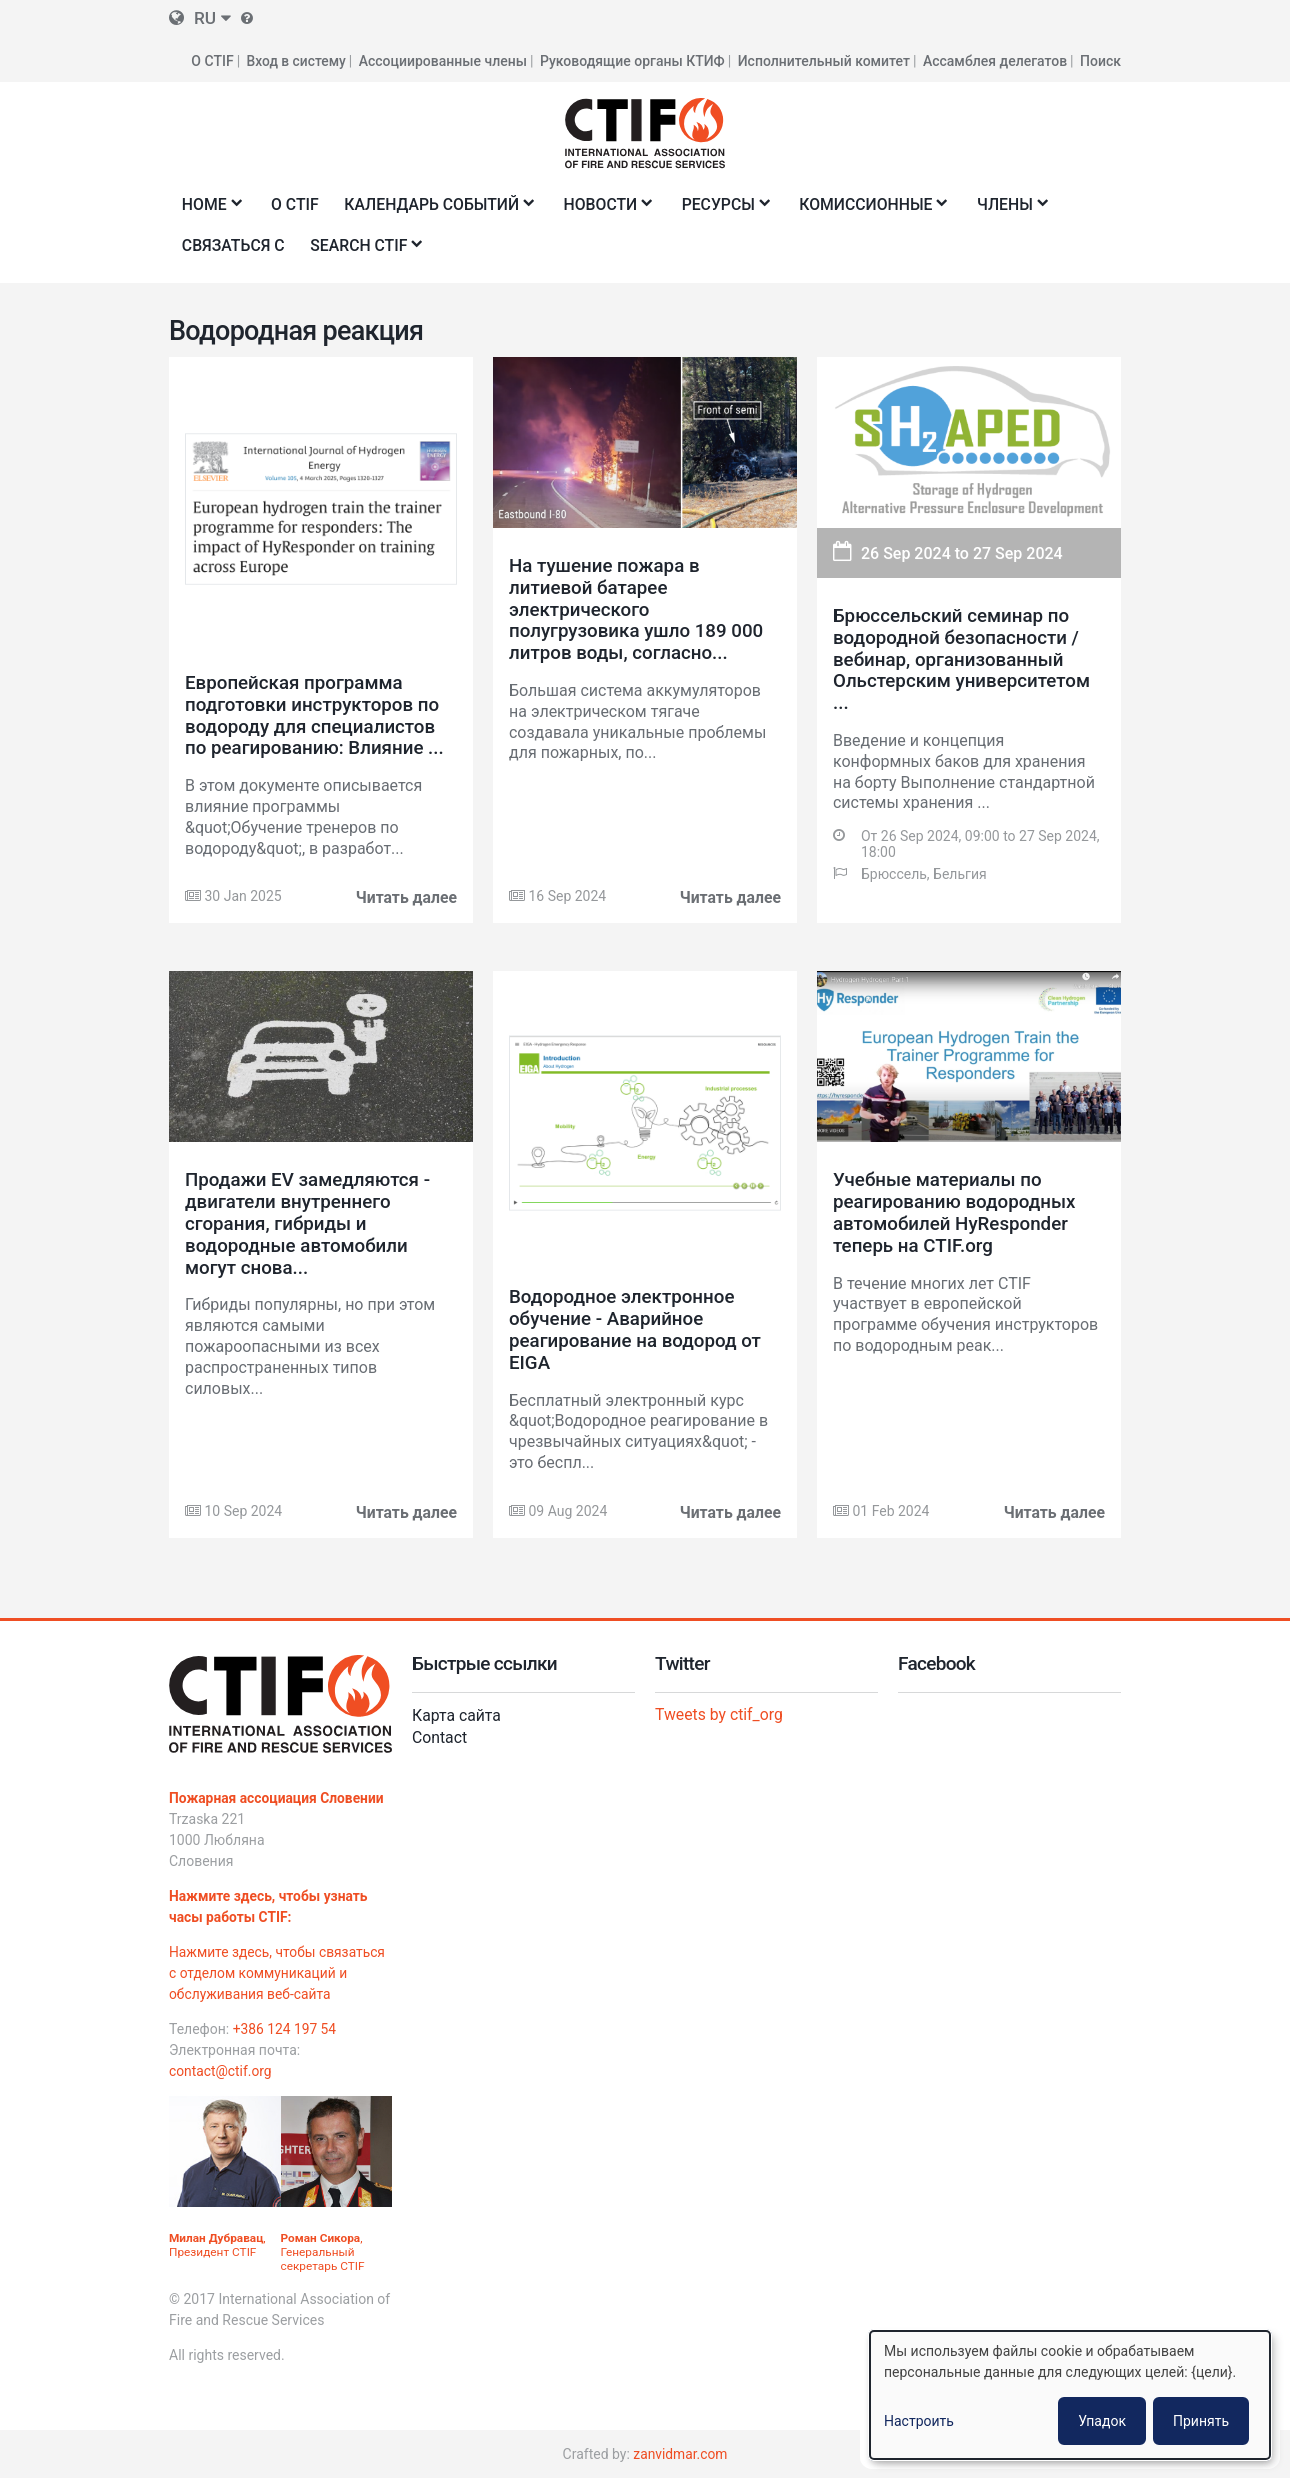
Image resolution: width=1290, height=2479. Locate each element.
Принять (1201, 2421)
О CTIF (211, 60)
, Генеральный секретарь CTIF (323, 2252)
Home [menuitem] (208, 209)
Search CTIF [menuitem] (364, 250)
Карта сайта (457, 1714)
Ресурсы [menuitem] (728, 209)
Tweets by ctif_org (720, 1713)
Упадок (1102, 2421)
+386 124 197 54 (285, 2028)
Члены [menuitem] (1019, 209)
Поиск (1100, 60)
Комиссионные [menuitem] (878, 209)
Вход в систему (295, 60)
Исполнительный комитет (824, 60)
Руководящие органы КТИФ (632, 60)
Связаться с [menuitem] (234, 244)
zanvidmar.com (680, 2454)
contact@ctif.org (221, 2070)
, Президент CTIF (218, 2245)
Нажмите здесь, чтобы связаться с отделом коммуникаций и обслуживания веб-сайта (278, 1972)
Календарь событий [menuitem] (438, 209)
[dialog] (1070, 2395)
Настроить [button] (919, 2421)
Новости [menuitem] (609, 209)
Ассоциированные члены (443, 60)
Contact (440, 1736)
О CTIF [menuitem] (296, 203)
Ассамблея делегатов (995, 60)
